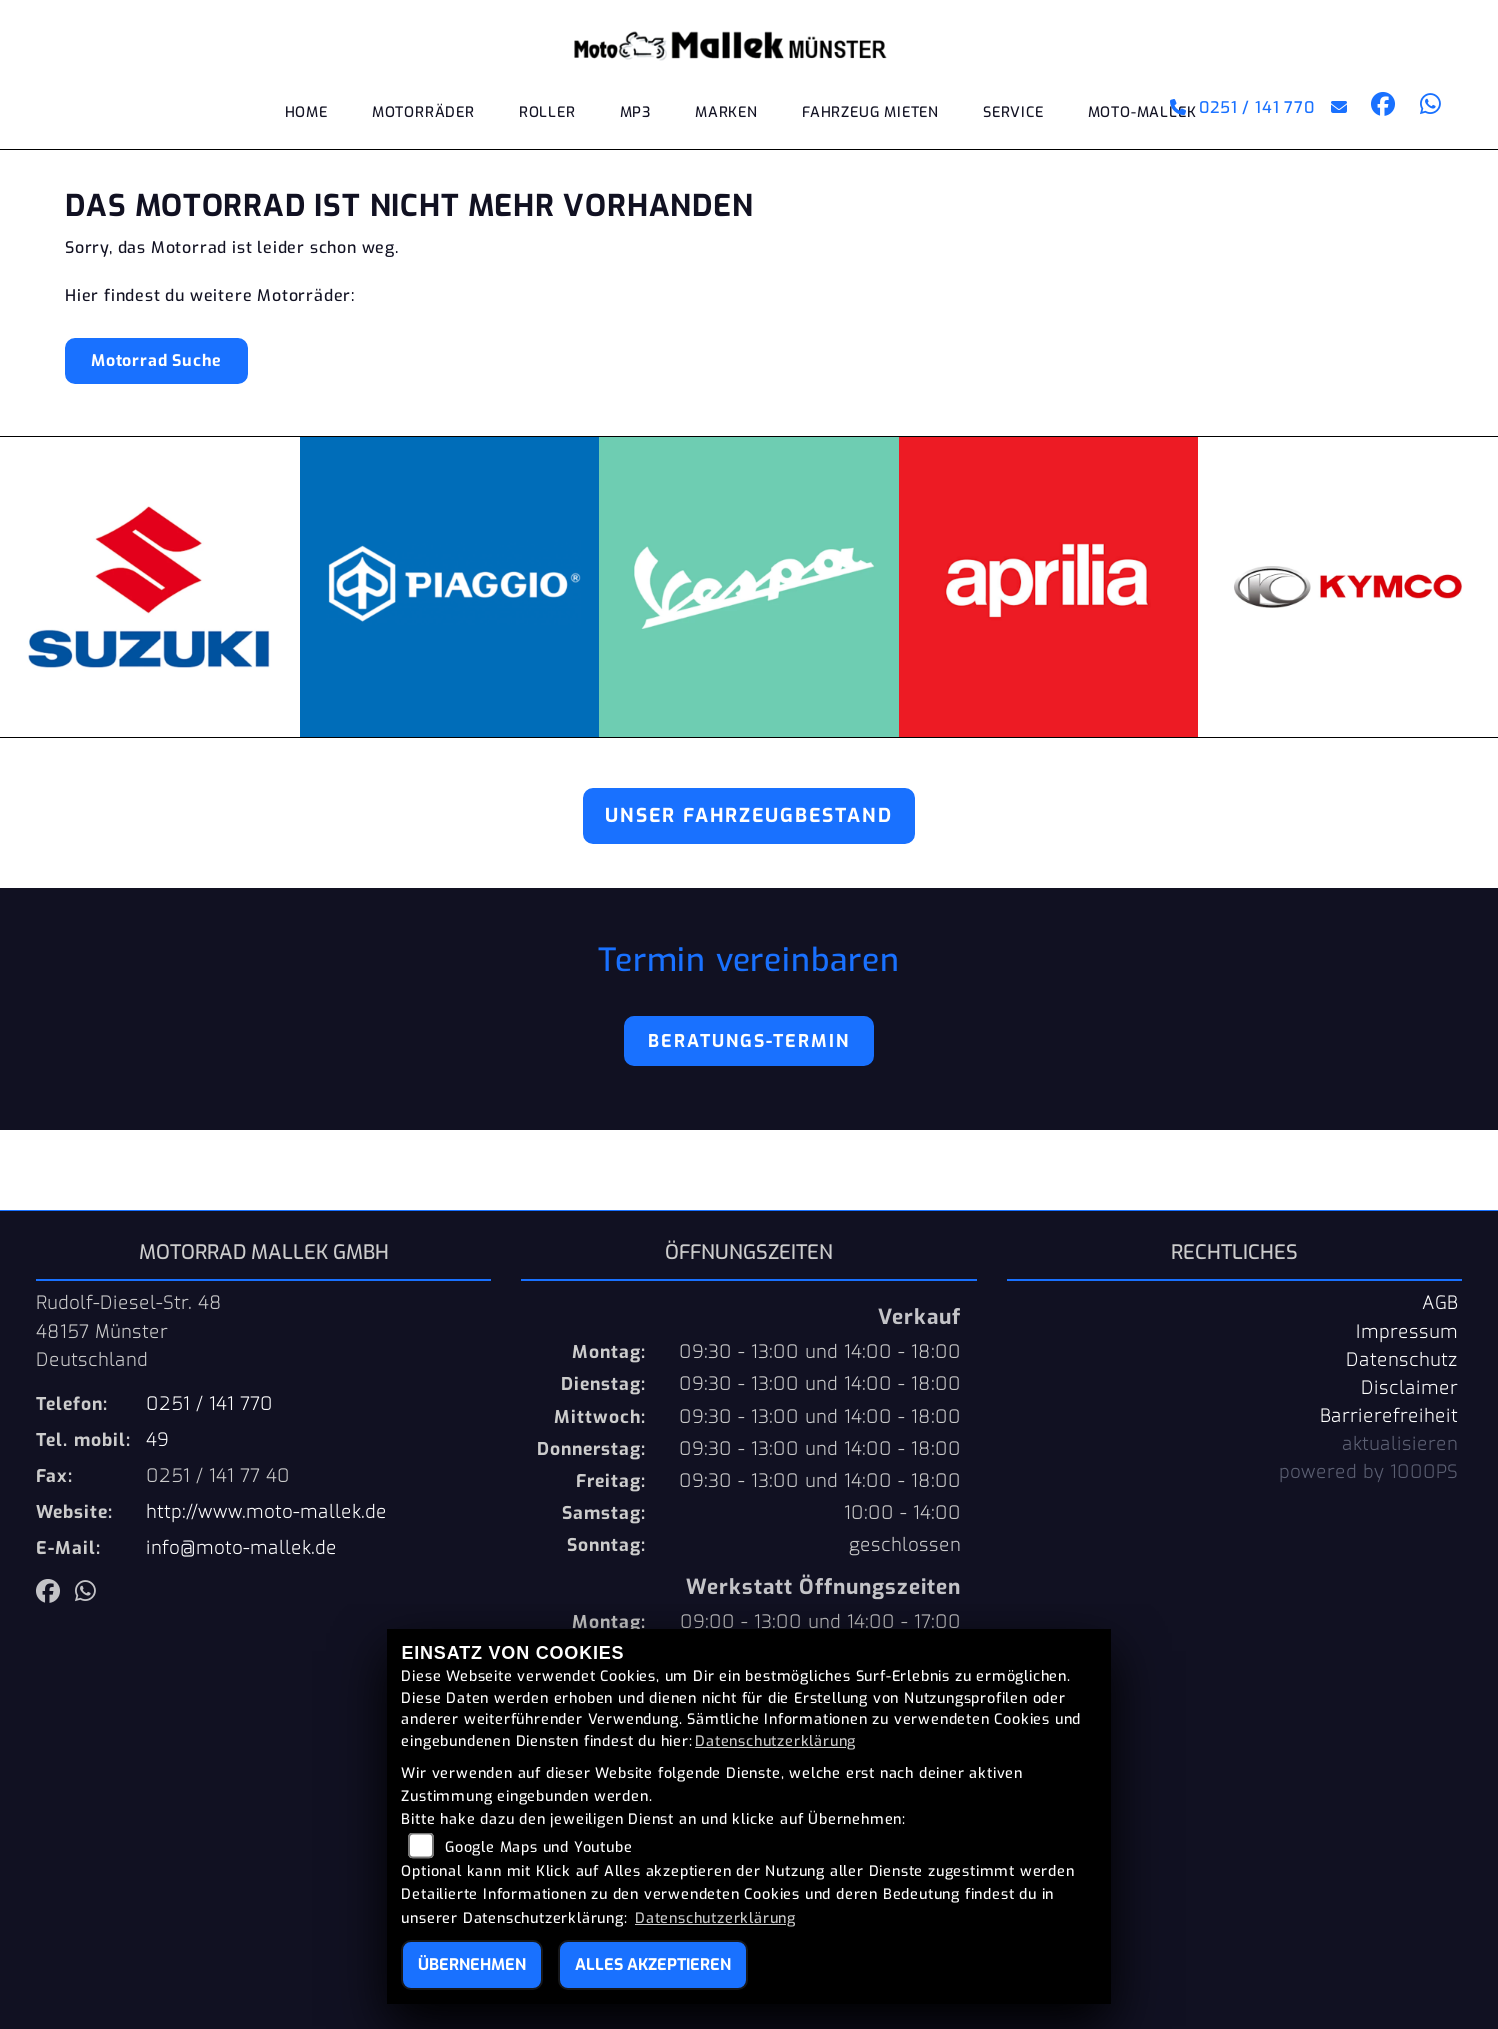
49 (157, 1440)
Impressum (1407, 1332)
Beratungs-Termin (749, 1041)
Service (1013, 112)
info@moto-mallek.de (241, 1548)
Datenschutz (1402, 1360)
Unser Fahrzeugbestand (749, 815)
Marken (726, 112)
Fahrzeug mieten (870, 112)
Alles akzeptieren (653, 1964)
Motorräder (423, 112)
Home (306, 112)
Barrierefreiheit (1389, 1416)
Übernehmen (472, 1964)
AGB (1440, 1303)
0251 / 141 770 (1242, 107)
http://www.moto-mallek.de (266, 1512)
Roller (547, 112)
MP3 (635, 112)
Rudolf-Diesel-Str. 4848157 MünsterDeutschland (129, 1331)
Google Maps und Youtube (538, 1847)
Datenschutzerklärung (775, 1741)
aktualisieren (1400, 1444)
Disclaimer (1409, 1388)
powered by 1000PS (1368, 1472)
